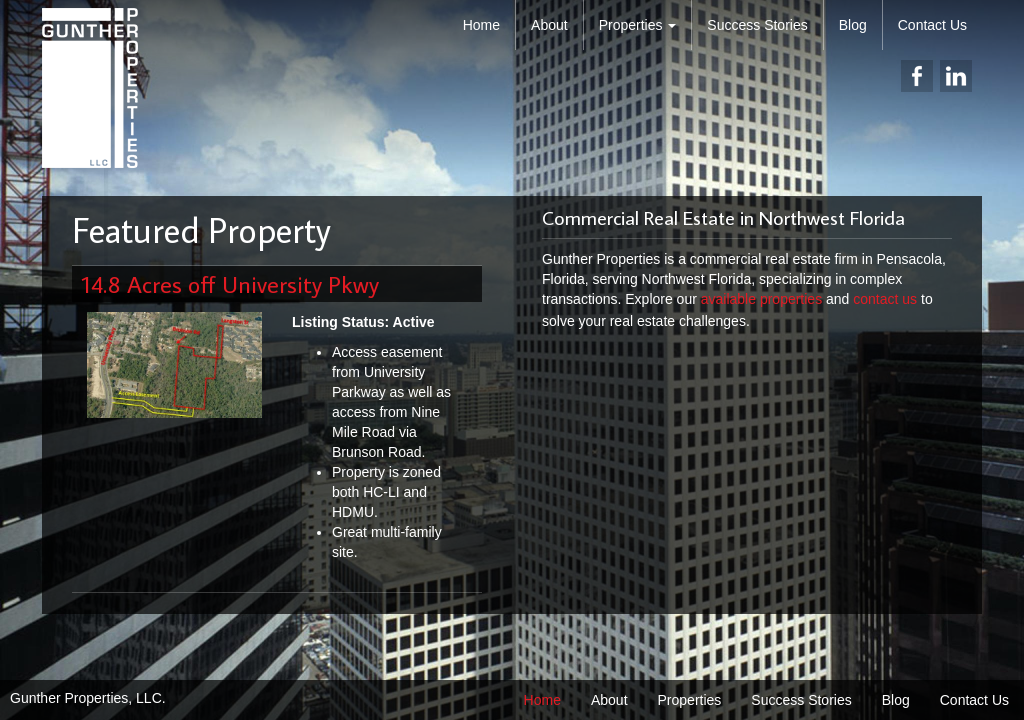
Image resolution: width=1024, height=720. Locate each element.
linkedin (956, 76)
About (549, 25)
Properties (638, 25)
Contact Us (932, 25)
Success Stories (757, 25)
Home (481, 25)
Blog (853, 25)
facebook (917, 76)
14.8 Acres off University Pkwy (230, 283)
